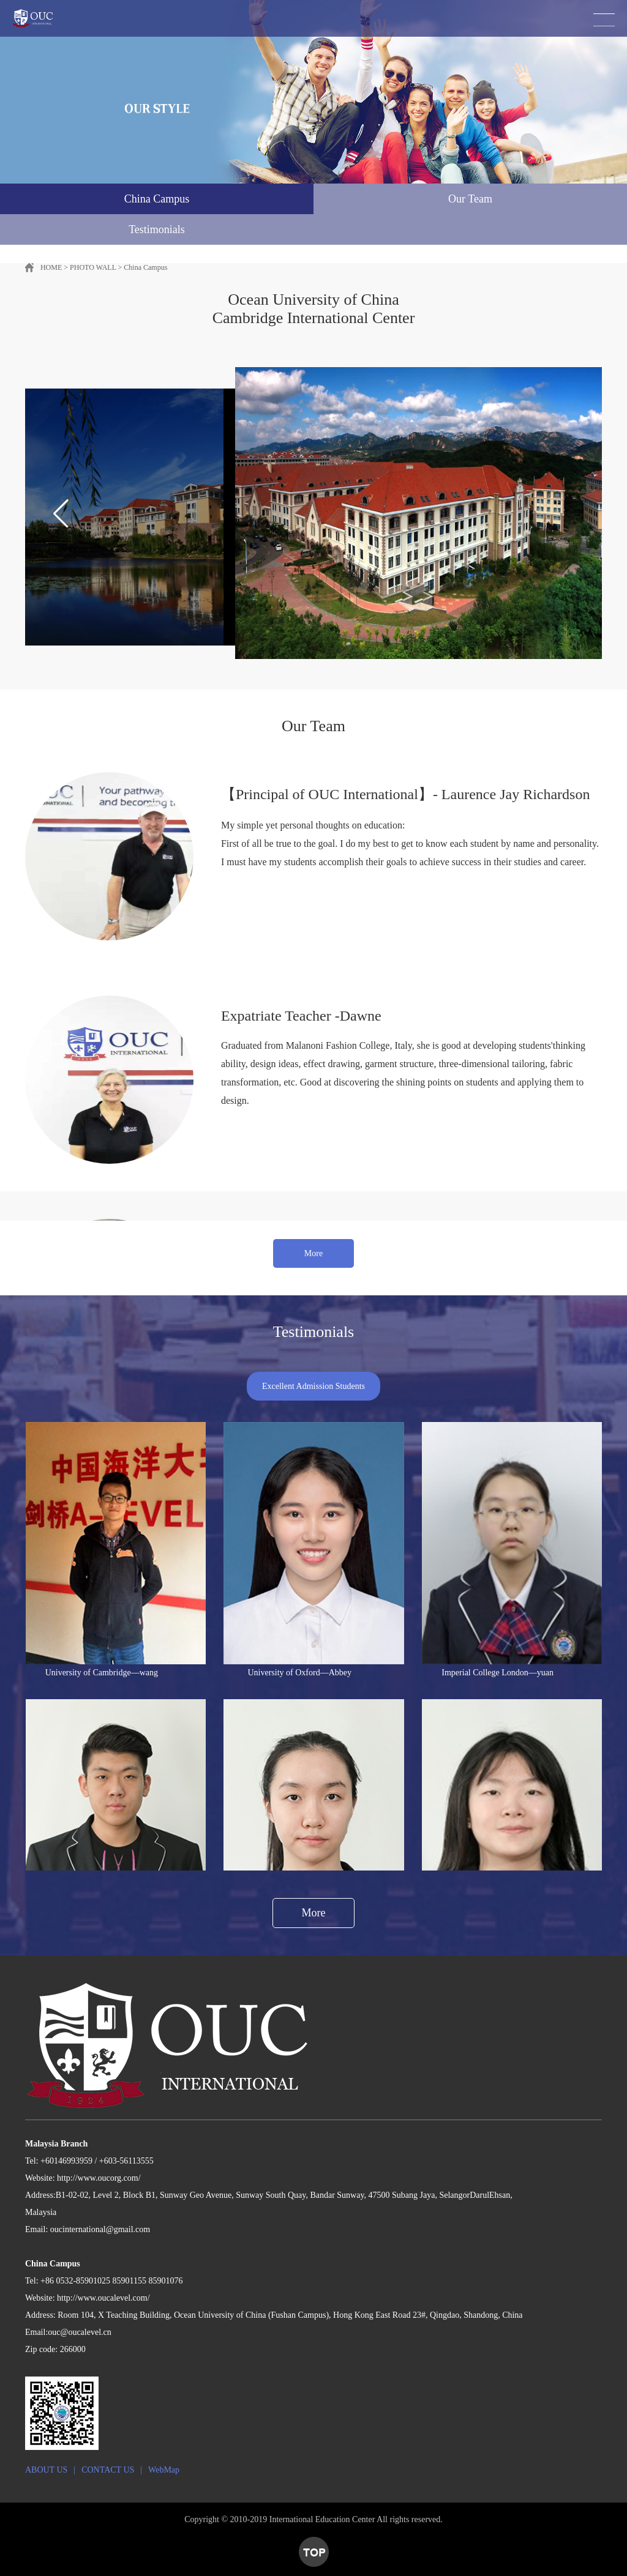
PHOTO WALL (93, 267)
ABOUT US (46, 2469)
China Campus (145, 267)
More (313, 1253)
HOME (51, 267)
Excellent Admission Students (313, 1386)
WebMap (163, 2469)
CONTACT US (107, 2469)
